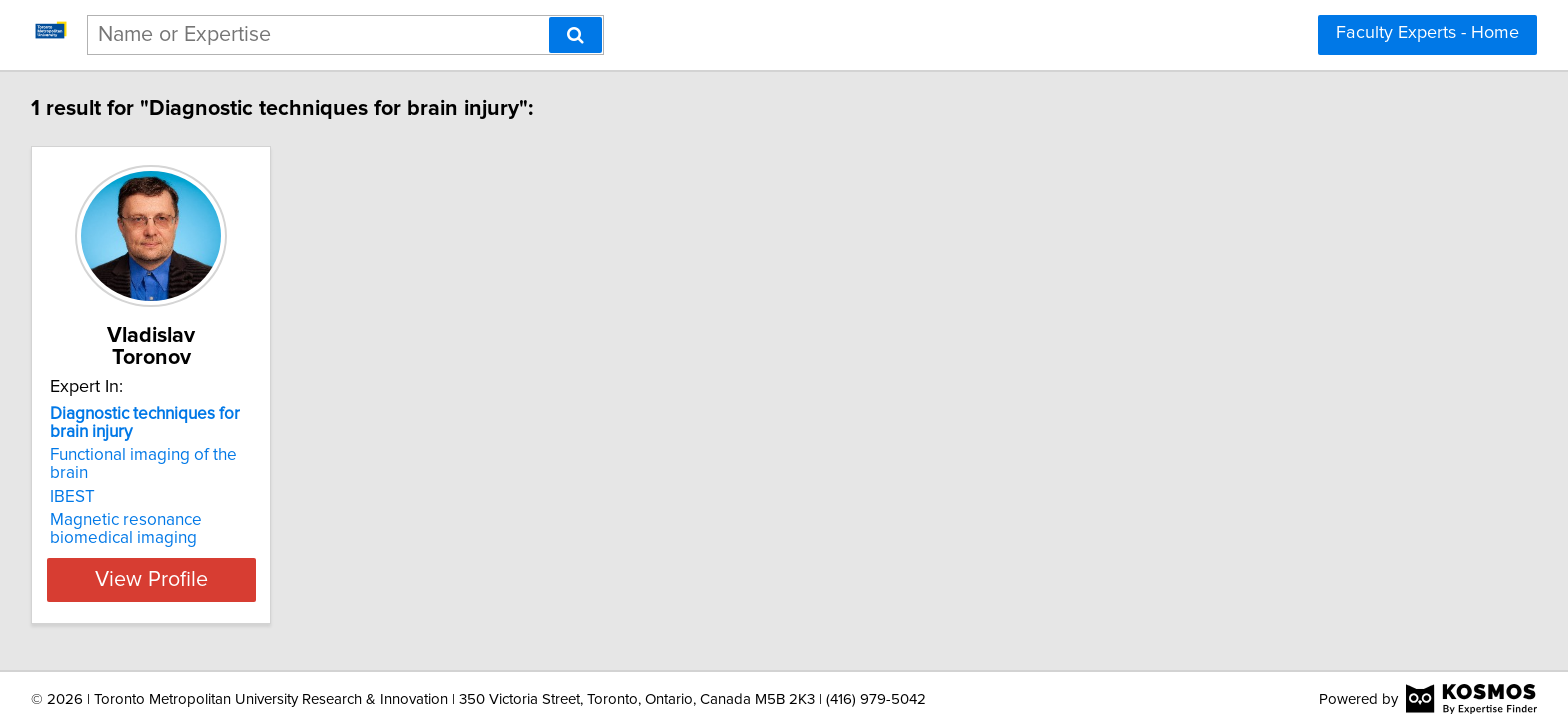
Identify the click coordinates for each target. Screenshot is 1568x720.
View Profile (179, 540)
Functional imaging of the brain (167, 433)
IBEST (75, 457)
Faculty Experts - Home (1427, 33)
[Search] (575, 35)
